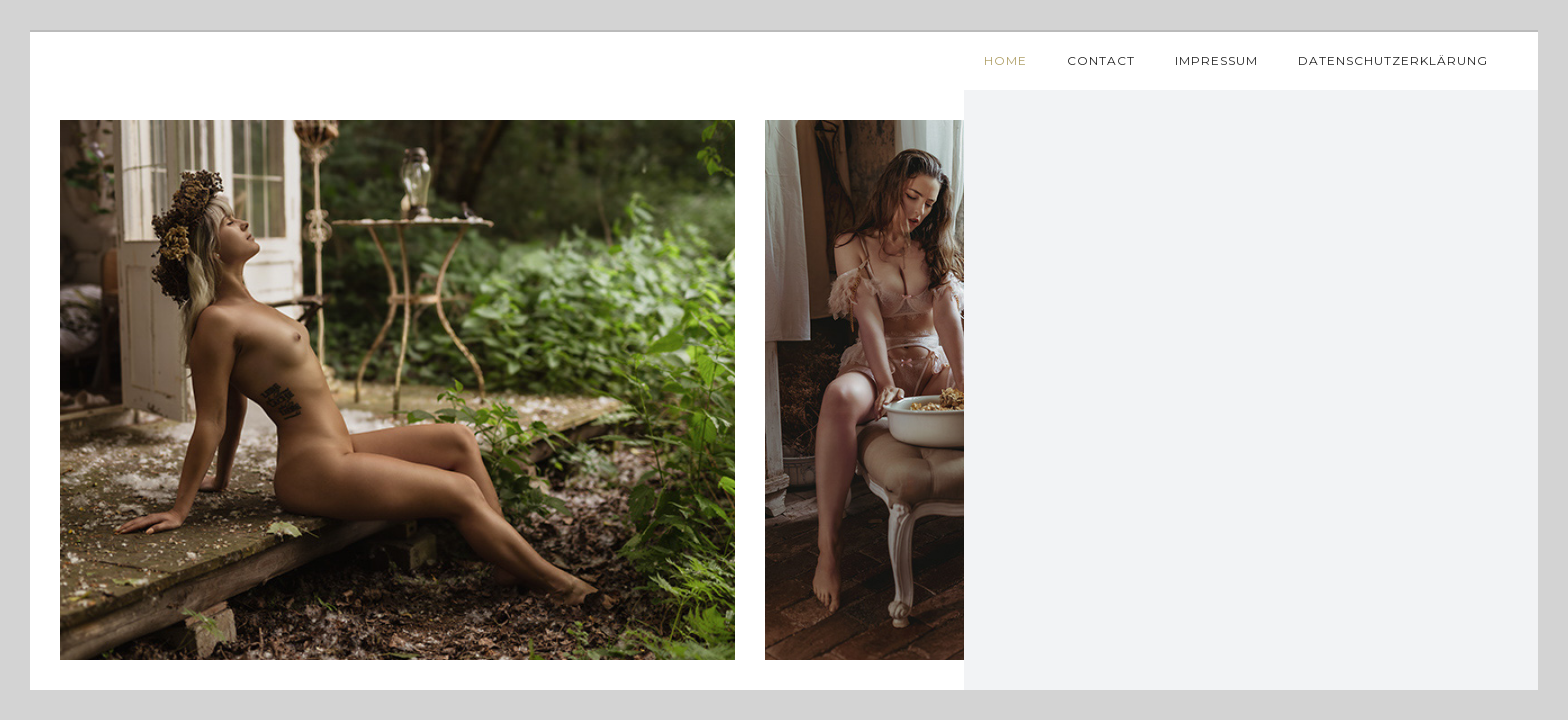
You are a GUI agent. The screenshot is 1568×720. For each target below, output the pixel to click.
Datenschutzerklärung (1393, 60)
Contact (1101, 60)
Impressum (1216, 60)
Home (1005, 60)
